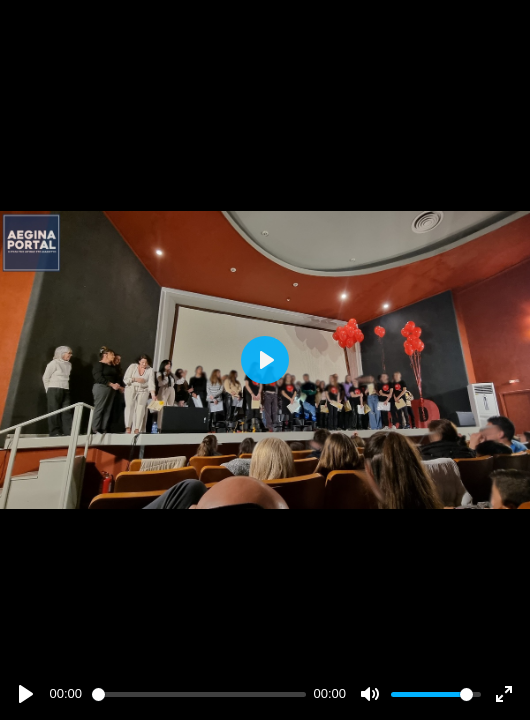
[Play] (26, 694)
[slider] (199, 694)
